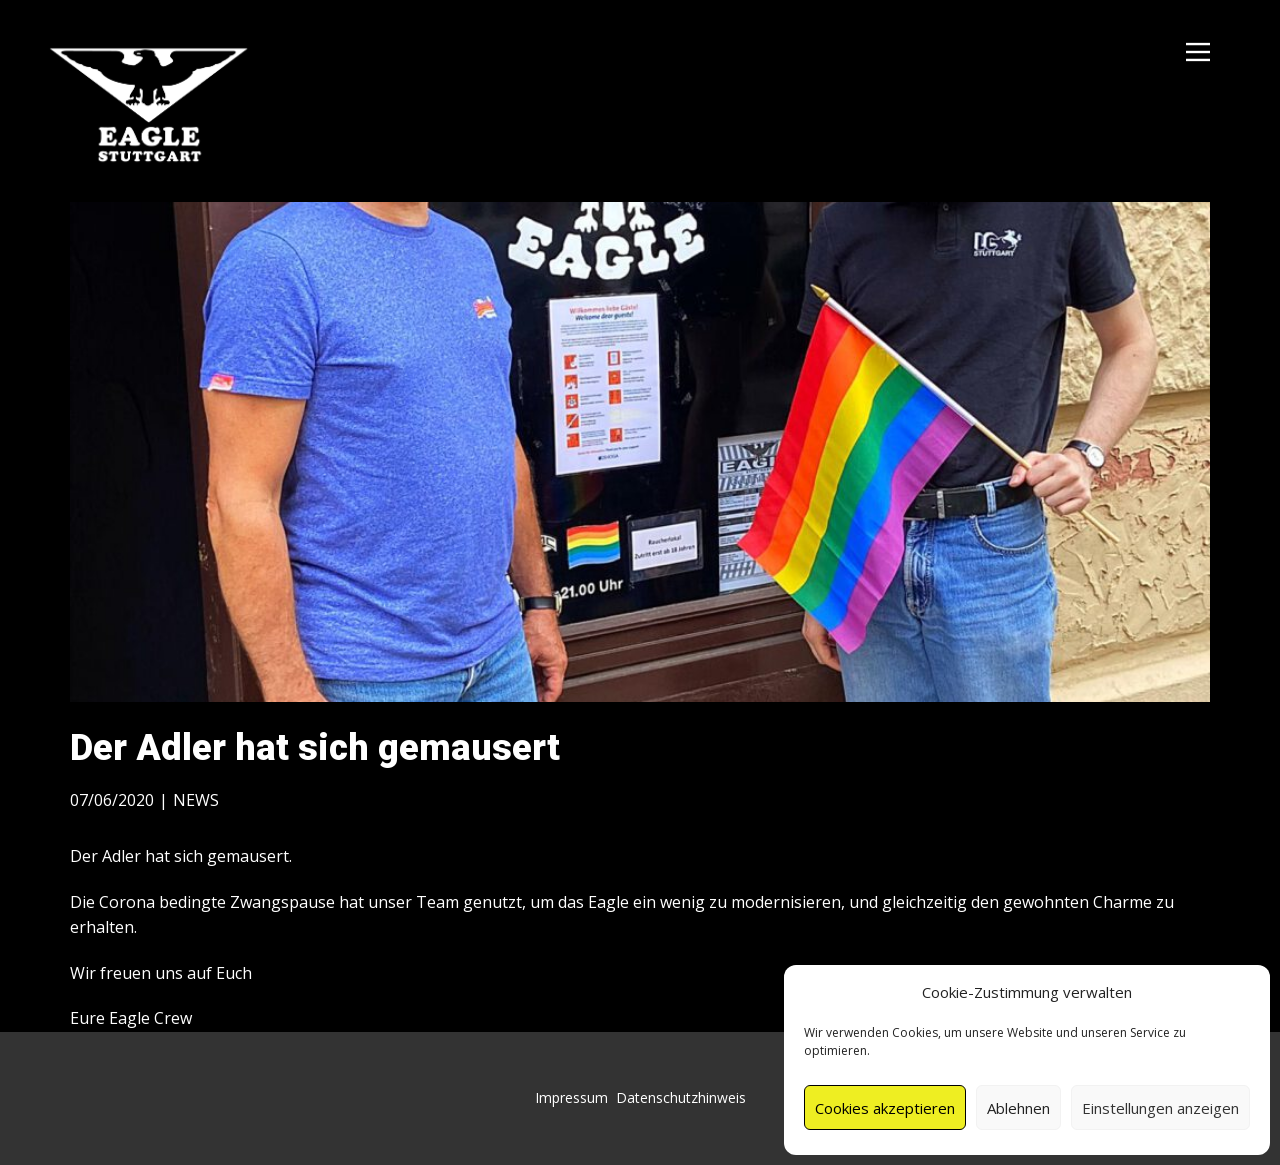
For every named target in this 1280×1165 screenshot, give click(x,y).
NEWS (196, 800)
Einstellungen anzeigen (1160, 1108)
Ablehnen (1018, 1108)
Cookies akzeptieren (885, 1108)
